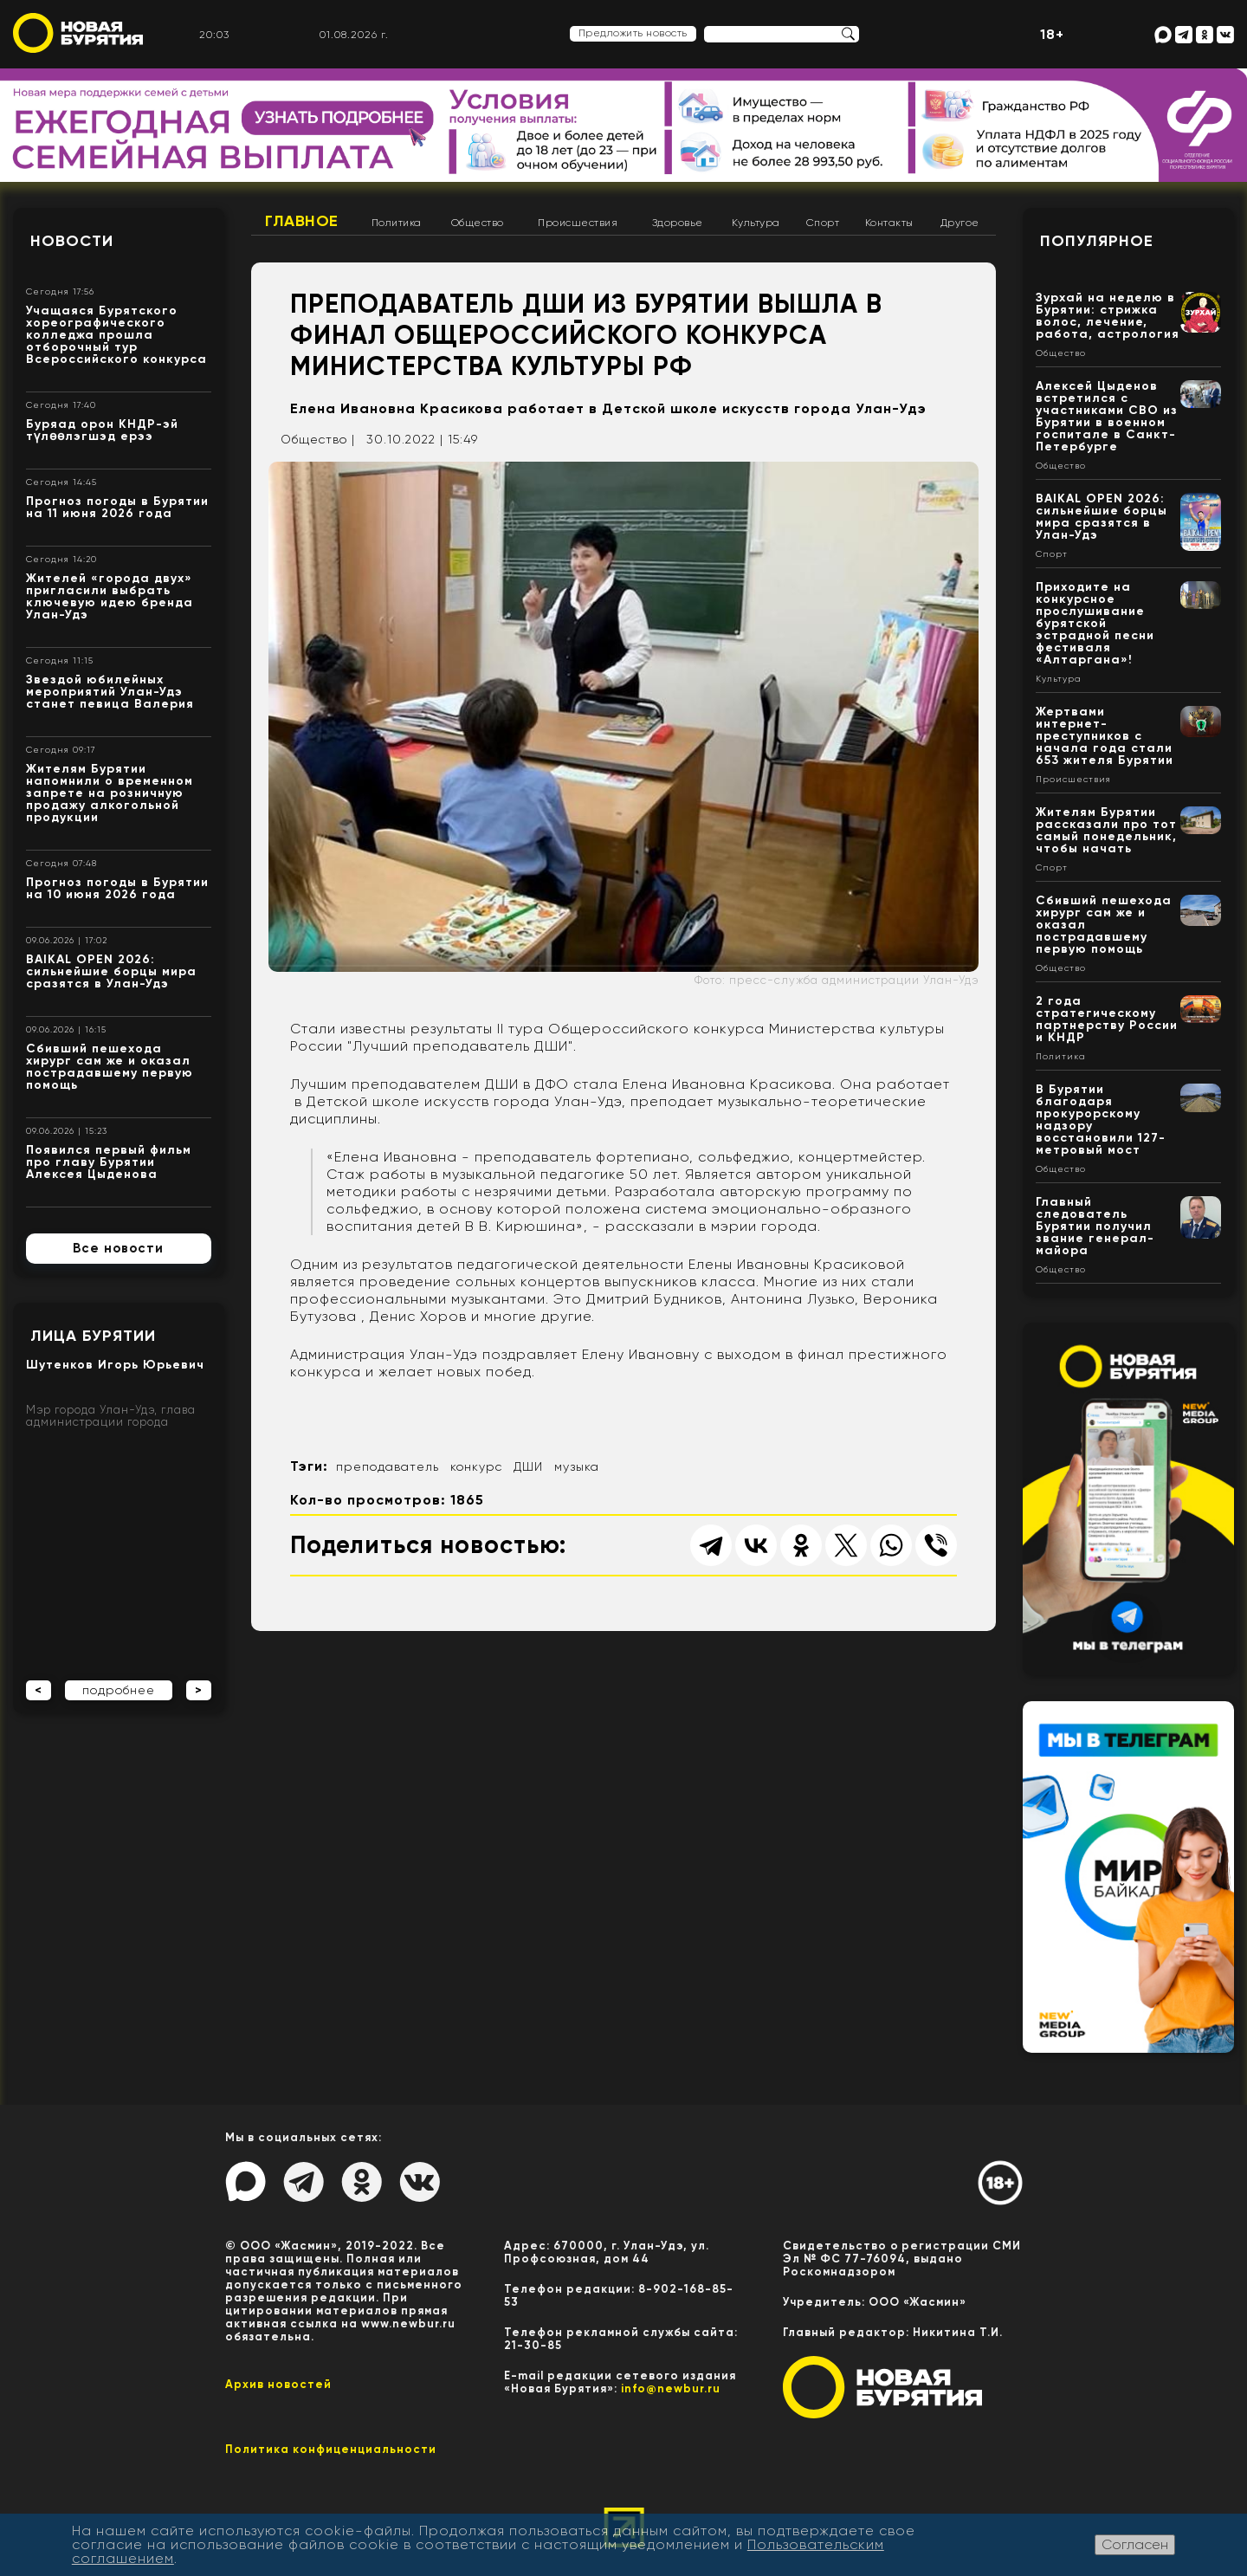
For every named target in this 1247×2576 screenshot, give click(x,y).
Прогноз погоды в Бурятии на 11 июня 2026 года (117, 507)
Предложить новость (633, 33)
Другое (959, 223)
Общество (477, 223)
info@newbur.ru (670, 2388)
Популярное (1096, 240)
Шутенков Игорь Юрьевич (115, 1364)
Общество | (318, 439)
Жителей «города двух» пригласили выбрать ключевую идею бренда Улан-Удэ (109, 596)
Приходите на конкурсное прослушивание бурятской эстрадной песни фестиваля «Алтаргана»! (1095, 623)
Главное (302, 220)
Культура (756, 223)
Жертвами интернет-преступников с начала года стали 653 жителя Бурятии (1104, 735)
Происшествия (577, 223)
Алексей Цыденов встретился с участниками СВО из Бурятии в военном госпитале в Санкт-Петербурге (1107, 416)
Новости (71, 240)
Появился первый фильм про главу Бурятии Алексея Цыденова (108, 1161)
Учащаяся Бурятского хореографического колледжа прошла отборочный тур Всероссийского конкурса (116, 334)
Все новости (118, 1248)
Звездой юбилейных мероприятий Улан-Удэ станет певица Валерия (110, 691)
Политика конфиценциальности (330, 2449)
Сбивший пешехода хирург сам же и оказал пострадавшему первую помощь (109, 1066)
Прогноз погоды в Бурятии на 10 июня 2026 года (117, 888)
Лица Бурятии (93, 1335)
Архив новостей (278, 2384)
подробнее (118, 1690)
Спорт (823, 223)
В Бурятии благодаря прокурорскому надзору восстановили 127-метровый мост (1101, 1119)
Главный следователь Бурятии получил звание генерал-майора (1095, 1226)
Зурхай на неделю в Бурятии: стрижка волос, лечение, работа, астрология (1107, 315)
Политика (397, 223)
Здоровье (677, 223)
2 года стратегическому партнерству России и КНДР (1107, 1019)
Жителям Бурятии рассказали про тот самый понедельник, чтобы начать (1106, 830)
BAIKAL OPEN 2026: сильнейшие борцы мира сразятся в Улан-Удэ (111, 971)
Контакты (889, 223)
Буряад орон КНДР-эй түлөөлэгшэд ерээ (102, 430)
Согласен (1135, 2544)
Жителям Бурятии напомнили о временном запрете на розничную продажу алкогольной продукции (109, 793)
